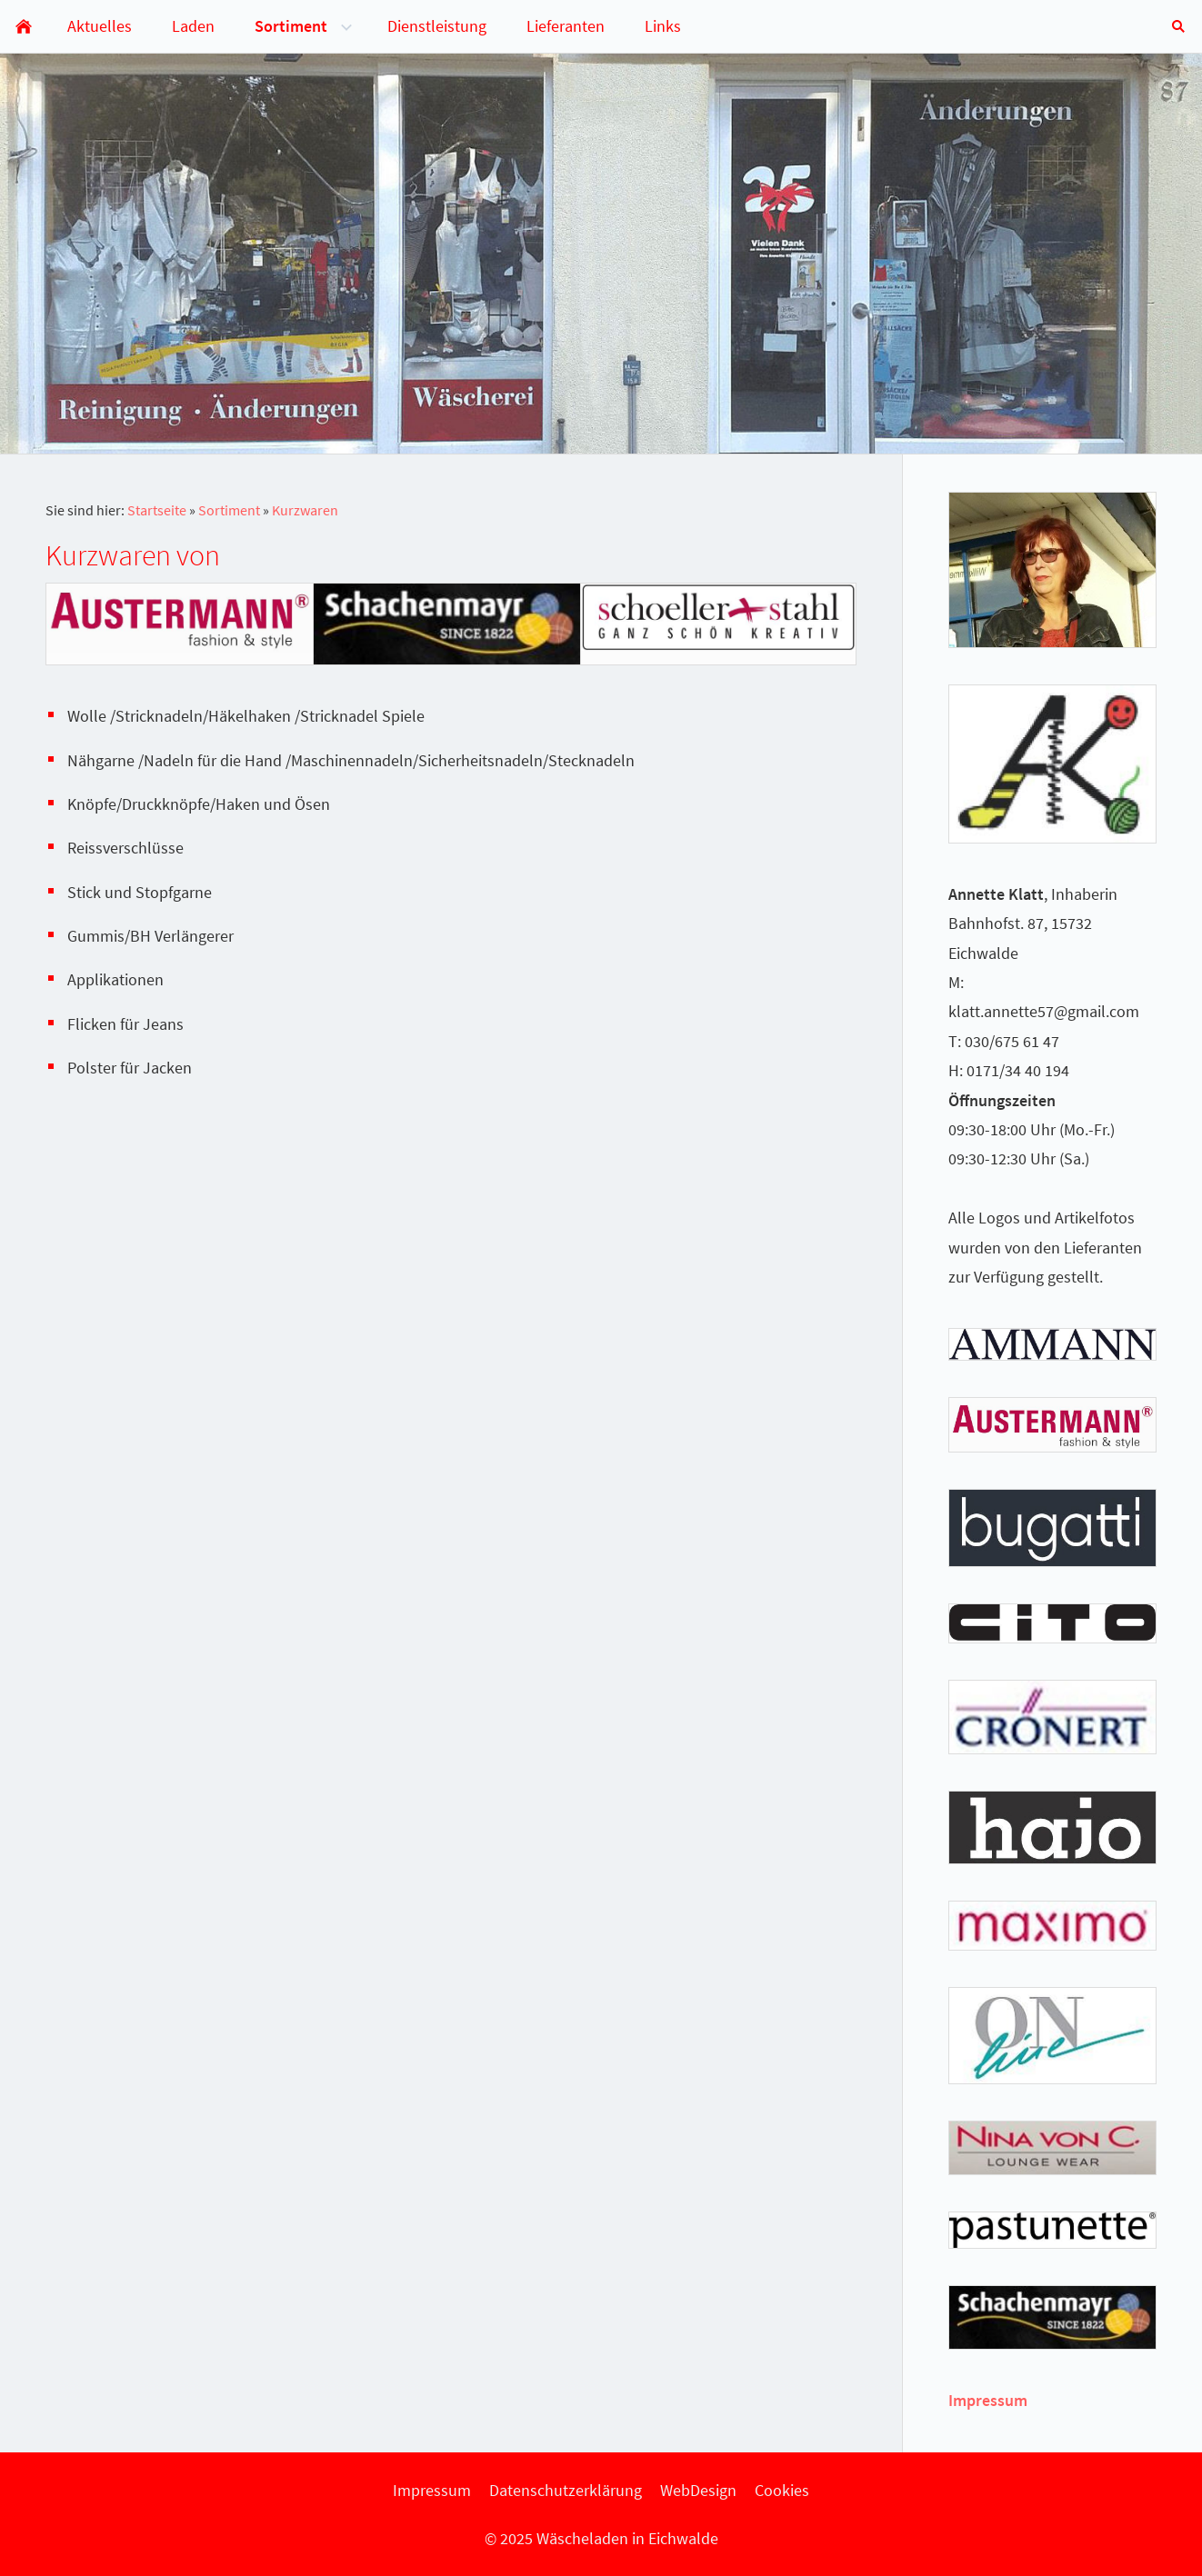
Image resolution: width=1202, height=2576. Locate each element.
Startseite (156, 510)
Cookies (782, 2490)
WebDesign (698, 2490)
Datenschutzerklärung (565, 2490)
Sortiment (229, 510)
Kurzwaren (305, 510)
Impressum (987, 2400)
